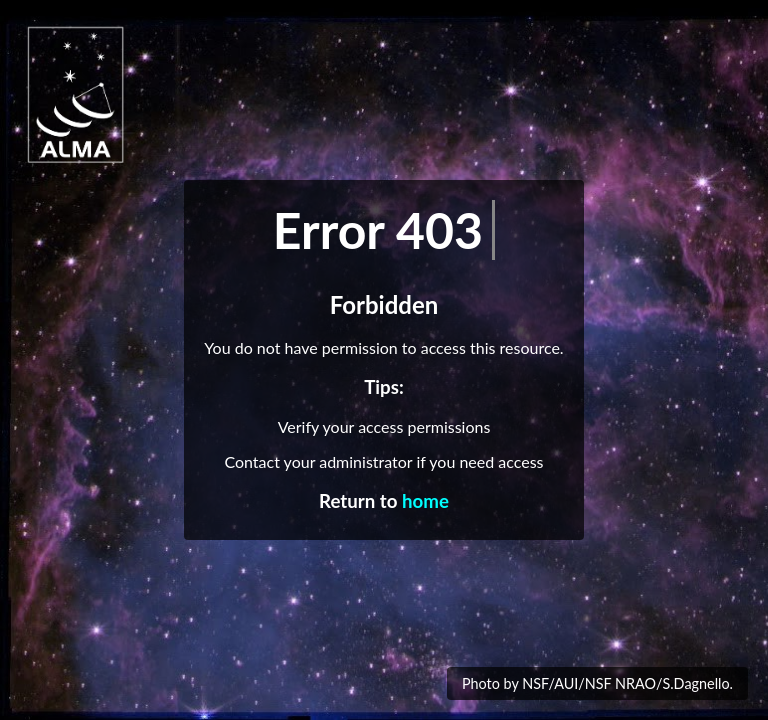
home (425, 501)
